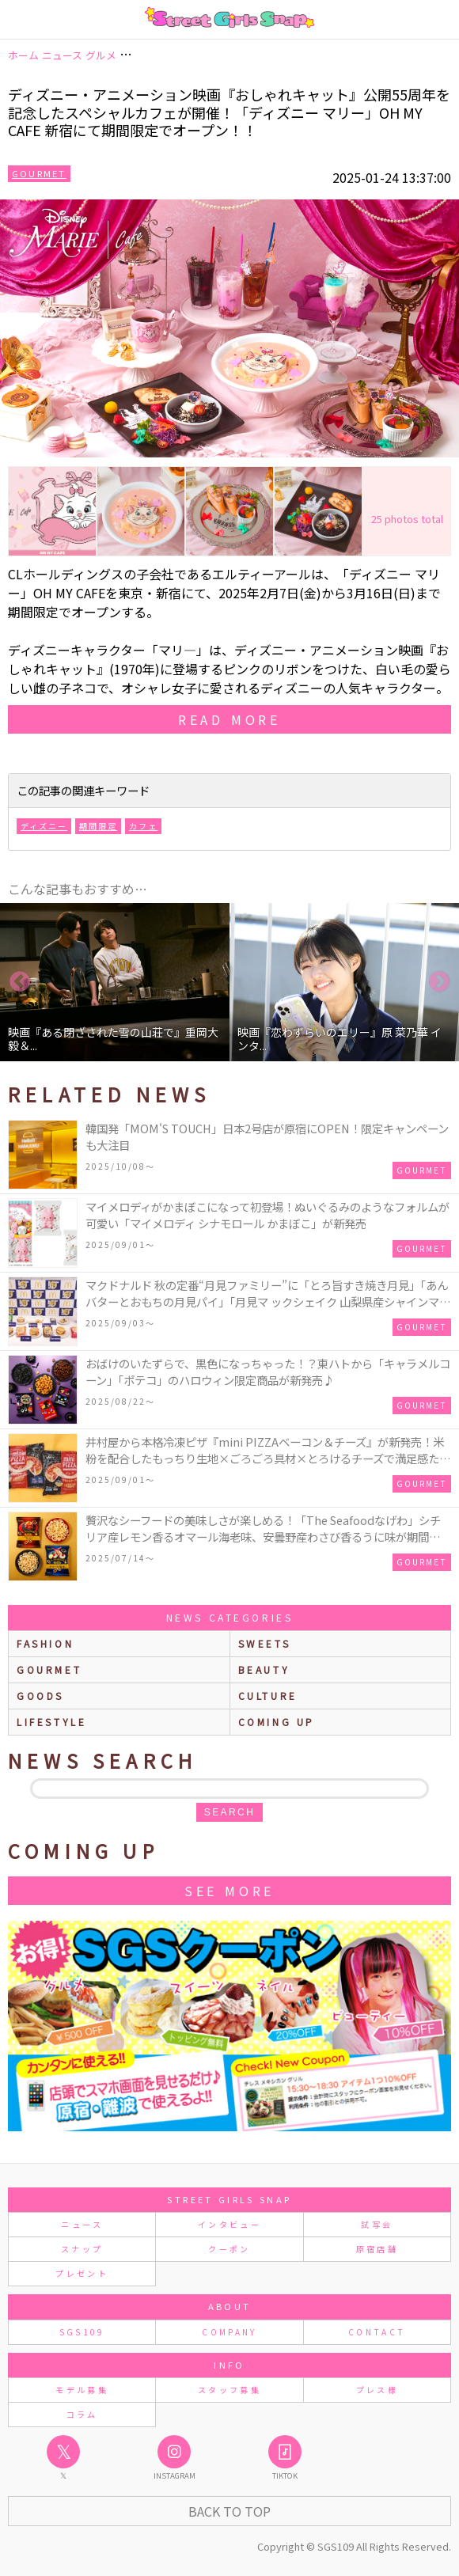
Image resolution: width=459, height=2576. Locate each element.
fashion (45, 1643)
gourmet (49, 1669)
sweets (264, 1643)
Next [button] (439, 982)
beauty (264, 1669)
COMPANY (229, 2332)
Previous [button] (20, 982)
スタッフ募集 (229, 2390)
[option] (115, 982)
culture (268, 1695)
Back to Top (229, 2511)
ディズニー (44, 826)
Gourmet (39, 173)
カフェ (143, 826)
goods (40, 1695)
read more (229, 719)
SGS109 (82, 2332)
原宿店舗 (377, 2249)
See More (229, 1890)
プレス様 (377, 2390)
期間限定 (98, 826)
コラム (82, 2414)
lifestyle (51, 1721)
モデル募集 (81, 2390)
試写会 (377, 2224)
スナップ (82, 2249)
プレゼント (81, 2273)
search (229, 1812)
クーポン (229, 2249)
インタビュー (229, 2224)
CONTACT (377, 2332)
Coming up (276, 1721)
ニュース (81, 2224)
